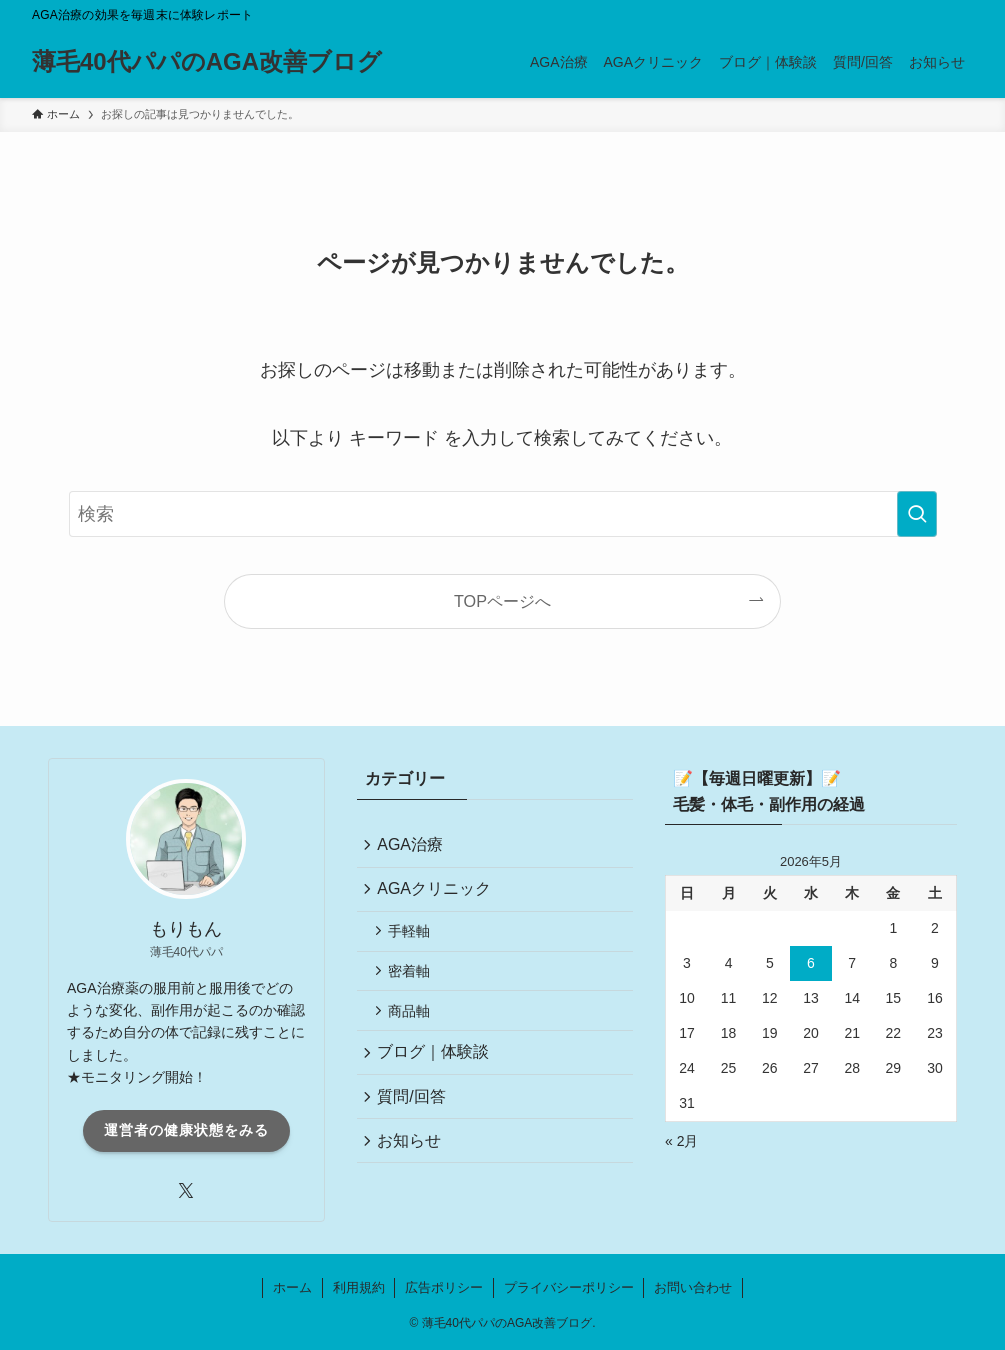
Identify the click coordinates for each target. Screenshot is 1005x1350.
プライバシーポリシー (569, 1287)
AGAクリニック (438, 893)
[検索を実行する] (917, 514)
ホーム (292, 1287)
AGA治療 (414, 846)
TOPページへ (502, 601)
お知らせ (413, 1163)
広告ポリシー (444, 1287)
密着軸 (414, 982)
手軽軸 (414, 939)
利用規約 (359, 1287)
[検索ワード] (503, 514)
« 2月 (681, 1141)
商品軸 (414, 1025)
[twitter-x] (186, 1191)
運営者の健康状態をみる (186, 1130)
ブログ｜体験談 (437, 1069)
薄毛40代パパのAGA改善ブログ (207, 62)
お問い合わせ (693, 1287)
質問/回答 (415, 1116)
